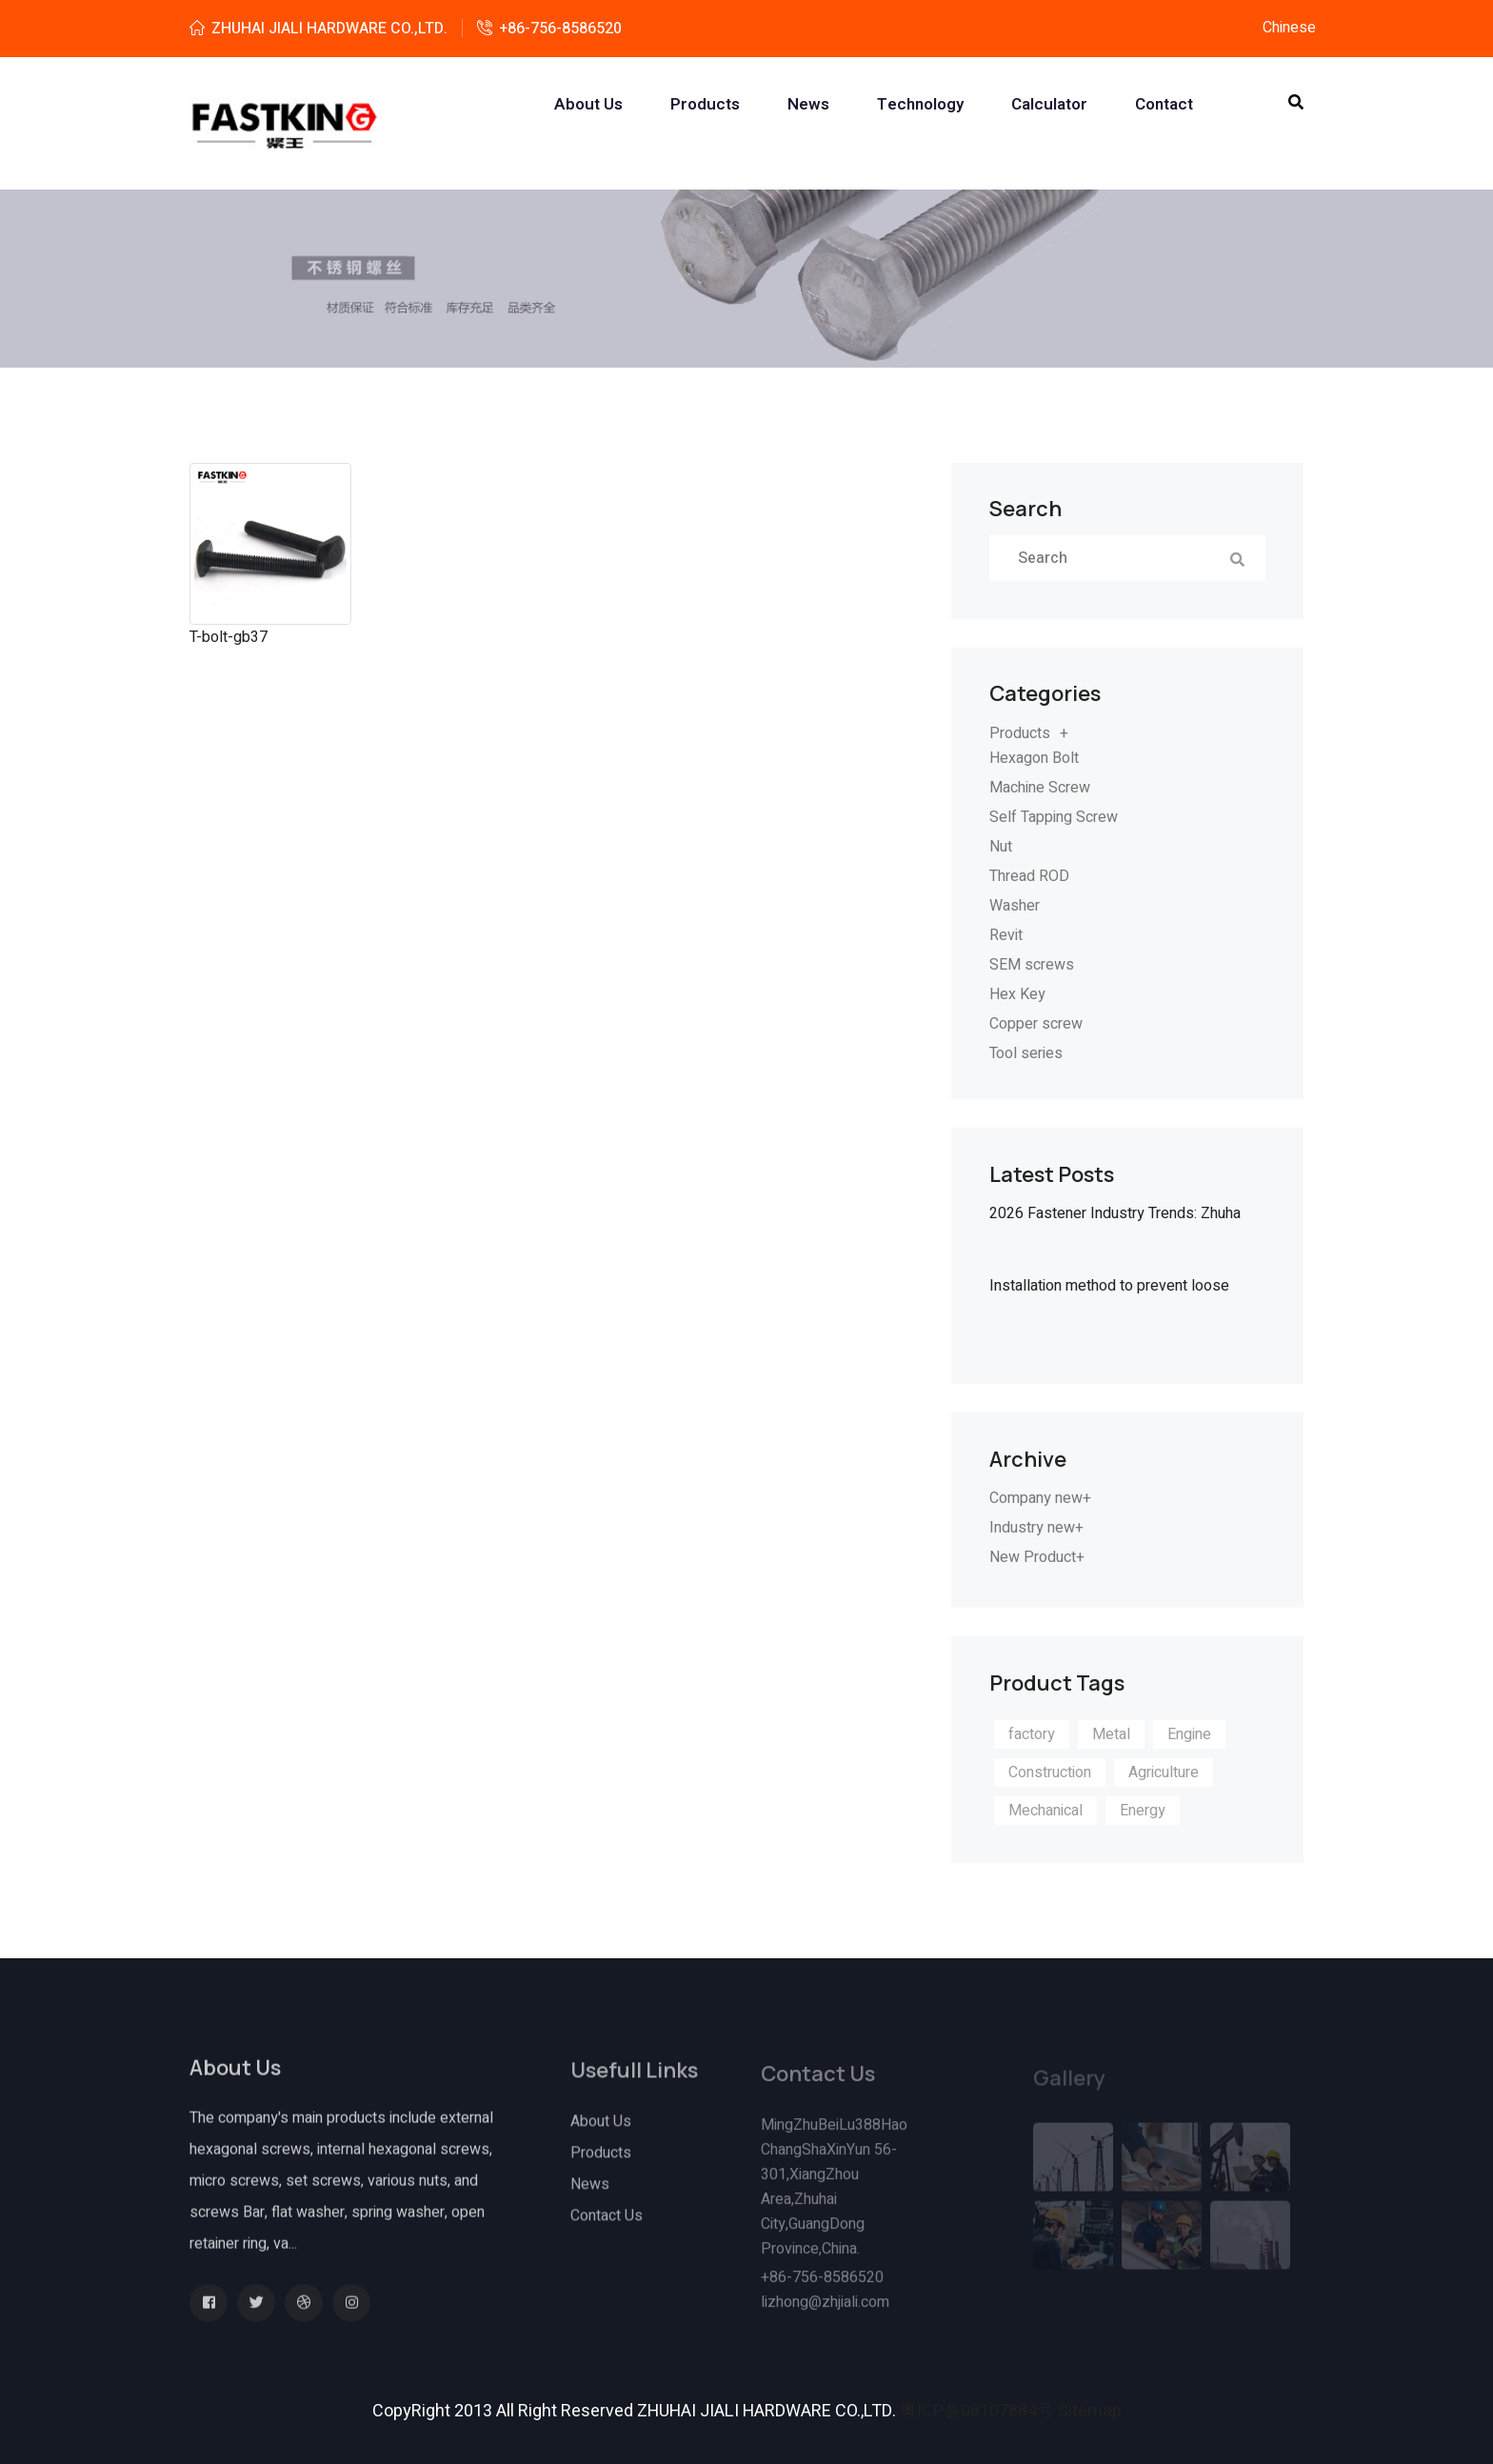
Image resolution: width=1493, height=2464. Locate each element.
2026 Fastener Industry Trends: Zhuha (1115, 1213)
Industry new (1032, 1527)
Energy (1142, 1810)
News (808, 104)
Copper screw (1036, 1023)
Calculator (1049, 104)
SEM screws (1031, 964)
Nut (1000, 846)
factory (1031, 1734)
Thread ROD (1029, 876)
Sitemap (1090, 2411)
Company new (1036, 1498)
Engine (1189, 1734)
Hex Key (1017, 994)
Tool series (1026, 1053)
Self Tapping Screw (1053, 817)
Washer (1014, 905)
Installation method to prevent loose (1109, 1285)
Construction (1049, 1772)
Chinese (1289, 27)
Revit (1006, 935)
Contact (1164, 104)
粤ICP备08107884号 (977, 2411)
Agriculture (1163, 1772)
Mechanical (1045, 1810)
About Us (600, 2132)
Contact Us (606, 2226)
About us (588, 104)
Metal (1111, 1734)
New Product (1032, 1557)
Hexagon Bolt (1034, 758)
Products (705, 104)
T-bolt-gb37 (228, 637)
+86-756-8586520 (560, 28)
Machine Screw (1039, 787)
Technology (920, 104)
